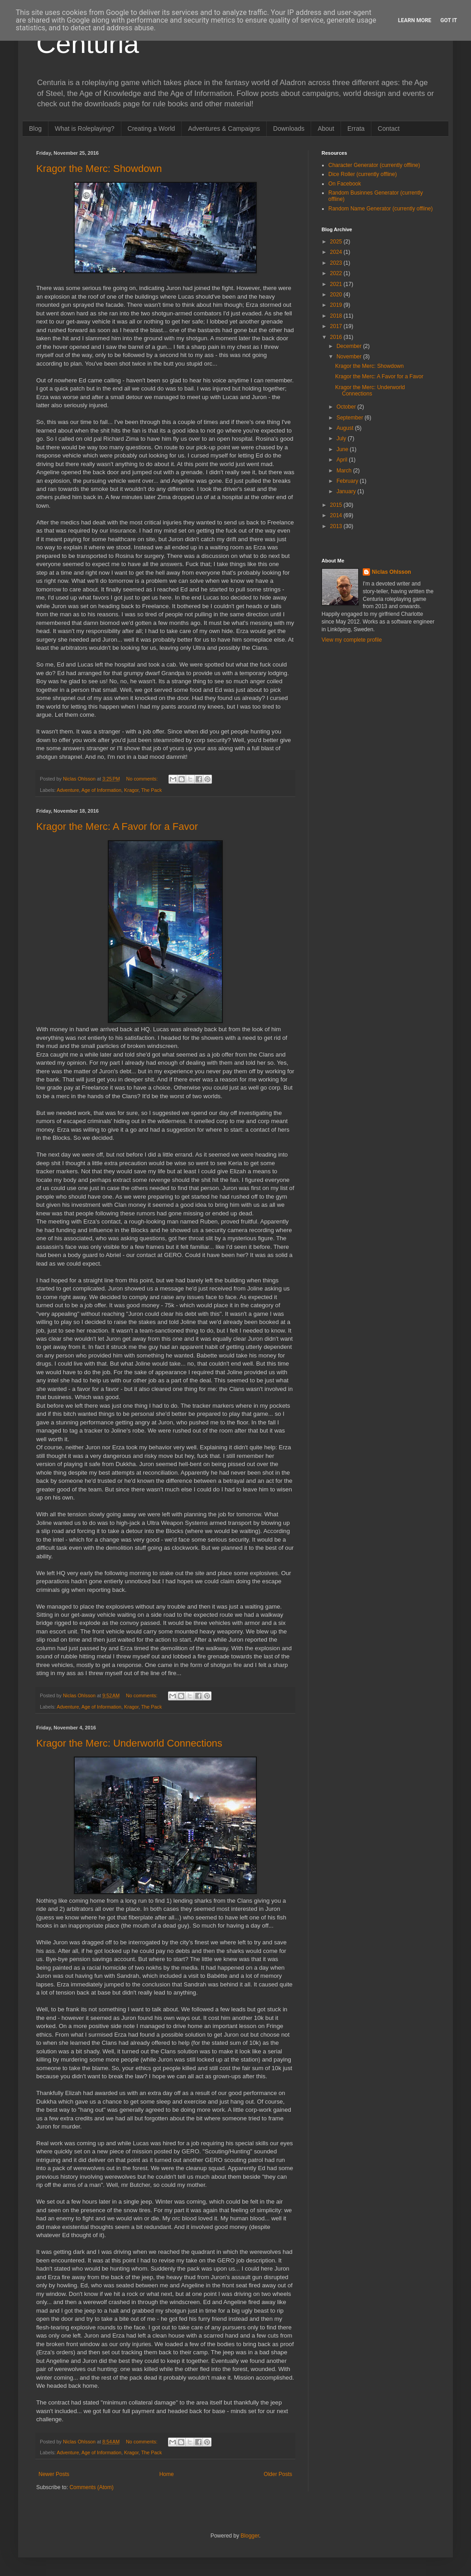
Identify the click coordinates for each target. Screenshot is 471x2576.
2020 (337, 294)
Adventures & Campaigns (224, 128)
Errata (356, 128)
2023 (337, 263)
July (342, 438)
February (348, 481)
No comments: (142, 778)
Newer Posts (53, 2474)
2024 (337, 252)
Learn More (415, 20)
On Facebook (344, 184)
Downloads (288, 128)
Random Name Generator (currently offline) (380, 208)
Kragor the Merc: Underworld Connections (129, 1743)
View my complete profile (352, 640)
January (346, 491)
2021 (337, 284)
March (344, 470)
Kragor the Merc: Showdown (99, 168)
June (343, 449)
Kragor (131, 790)
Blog (35, 128)
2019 (337, 305)
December (349, 346)
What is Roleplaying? (85, 128)
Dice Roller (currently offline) (362, 174)
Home (166, 2474)
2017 (337, 326)
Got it (448, 20)
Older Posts (278, 2474)
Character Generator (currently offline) (374, 165)
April (342, 460)
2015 (337, 505)
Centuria (87, 44)
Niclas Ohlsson (391, 572)
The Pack (151, 790)
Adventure (68, 790)
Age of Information (101, 790)
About (325, 128)
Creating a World (151, 128)
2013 (337, 526)
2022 (337, 273)
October (346, 407)
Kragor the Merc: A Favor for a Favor (117, 826)
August (345, 428)
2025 (337, 241)
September (350, 417)
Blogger (249, 2536)
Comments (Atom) (91, 2487)
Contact (388, 128)
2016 (337, 337)
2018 (337, 316)
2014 (337, 515)
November (349, 356)
